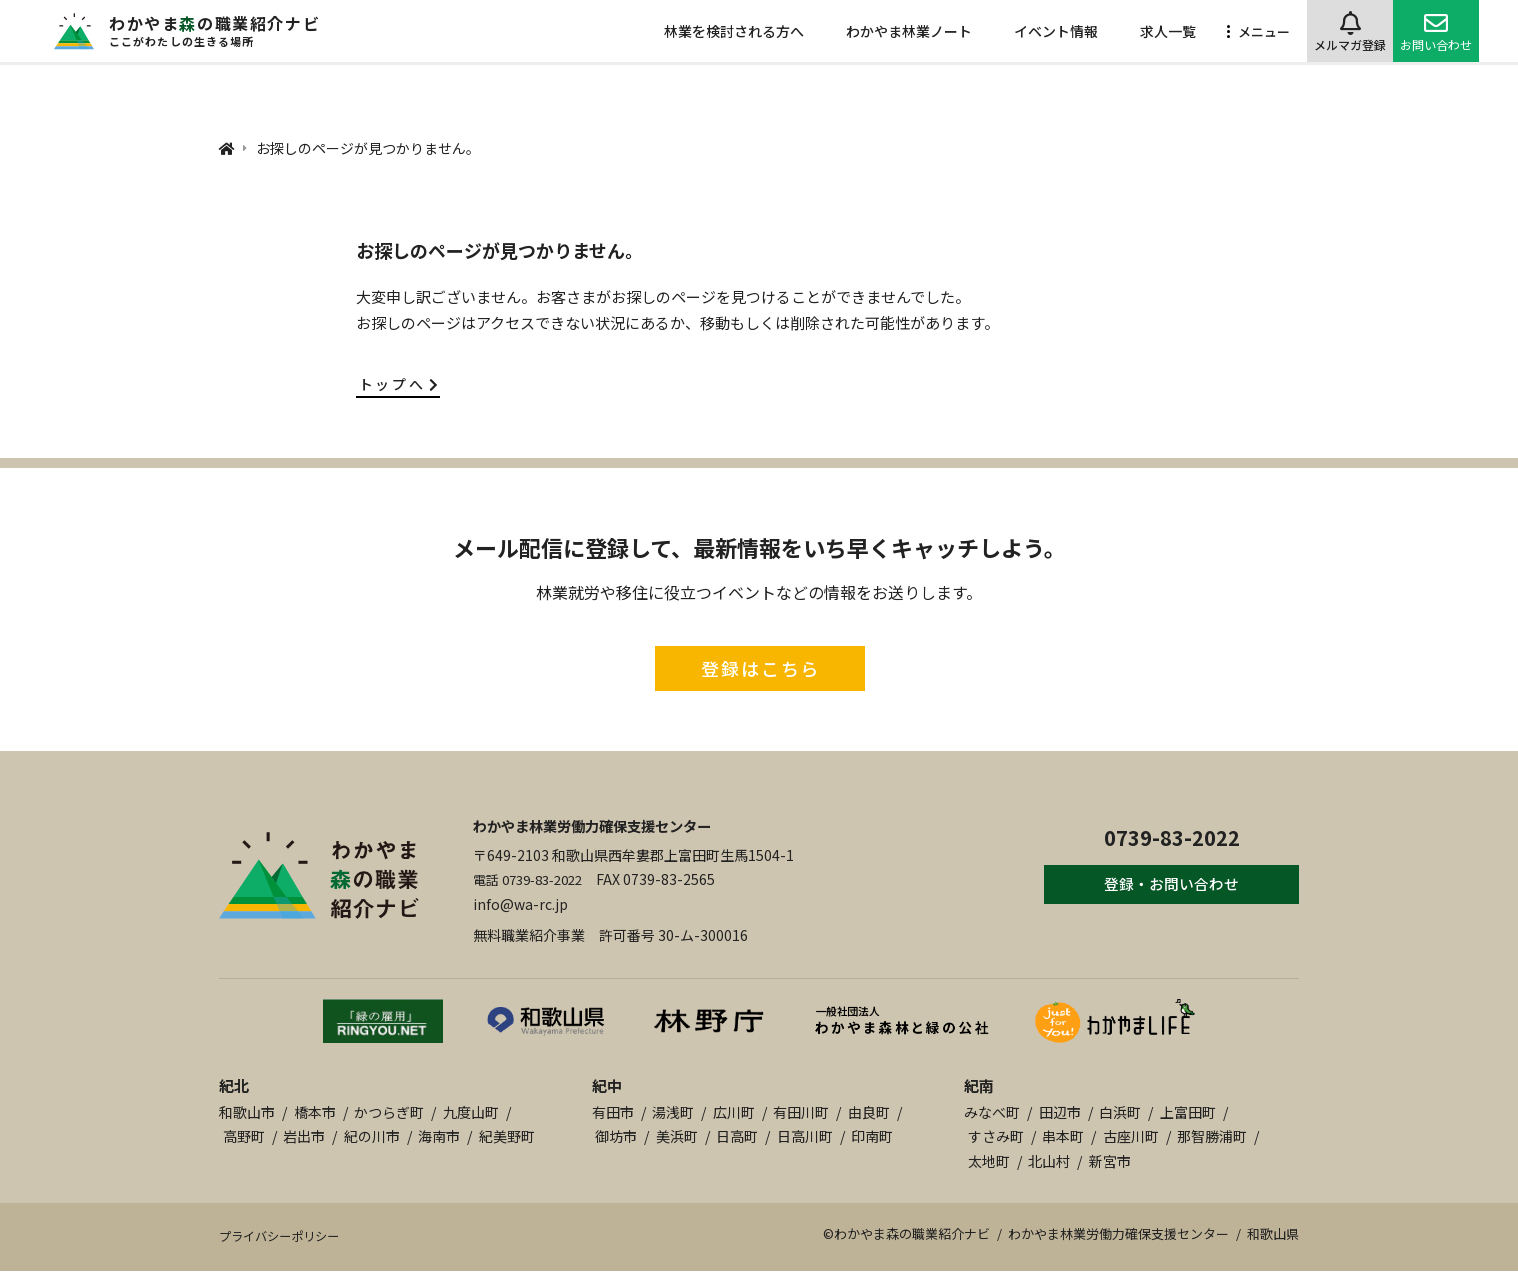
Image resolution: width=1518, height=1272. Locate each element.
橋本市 (315, 1112)
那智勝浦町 (1212, 1136)
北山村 (1049, 1161)
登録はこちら (760, 668)
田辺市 (1060, 1112)
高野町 (244, 1136)
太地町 (989, 1161)
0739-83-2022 (1159, 834)
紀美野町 (507, 1136)
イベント (1056, 31)
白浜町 (1120, 1112)
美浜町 (677, 1136)
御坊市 (616, 1136)
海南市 (439, 1136)
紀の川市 (372, 1136)
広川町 (734, 1112)
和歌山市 (247, 1112)
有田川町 (801, 1112)
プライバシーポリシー (284, 1236)
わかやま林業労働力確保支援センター (609, 825)
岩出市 (304, 1136)
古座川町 (1131, 1136)
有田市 (613, 1112)
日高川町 (805, 1136)
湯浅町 (673, 1112)
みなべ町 (992, 1112)
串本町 (1063, 1136)
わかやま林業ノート (909, 31)
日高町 (737, 1136)
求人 (1168, 31)
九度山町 (471, 1112)
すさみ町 (996, 1136)
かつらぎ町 (389, 1112)
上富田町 (1188, 1112)
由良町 (869, 1112)
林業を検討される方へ (734, 31)
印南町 (872, 1136)
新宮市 (1110, 1161)
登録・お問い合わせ (1159, 888)
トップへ (400, 384)
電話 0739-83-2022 (534, 879)
